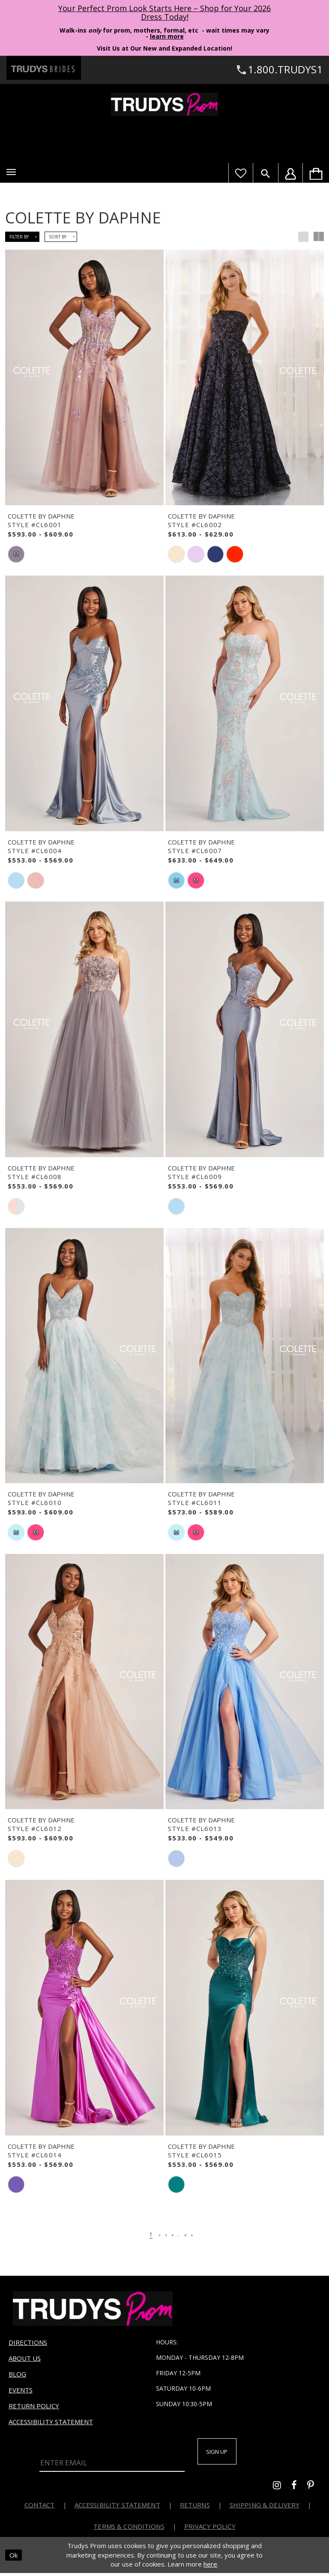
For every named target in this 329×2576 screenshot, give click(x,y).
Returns (195, 2508)
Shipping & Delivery (265, 2508)
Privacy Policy (210, 2529)
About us (25, 2358)
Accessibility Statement (51, 2421)
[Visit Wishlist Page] (240, 173)
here (210, 2567)
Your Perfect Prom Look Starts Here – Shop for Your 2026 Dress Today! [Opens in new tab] (164, 12)
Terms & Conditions (128, 2529)
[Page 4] (172, 2234)
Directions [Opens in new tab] (28, 2342)
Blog (17, 2374)
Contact (39, 2508)
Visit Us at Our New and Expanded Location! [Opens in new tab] (164, 48)
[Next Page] (202, 2234)
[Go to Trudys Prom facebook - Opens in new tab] (299, 2489)
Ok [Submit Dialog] (13, 2558)
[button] (11, 172)
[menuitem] (315, 173)
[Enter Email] (112, 2457)
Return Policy (34, 2405)
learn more (167, 36)
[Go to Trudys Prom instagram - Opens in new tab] (282, 2489)
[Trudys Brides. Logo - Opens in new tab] (43, 68)
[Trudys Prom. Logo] (164, 104)
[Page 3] (162, 2234)
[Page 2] (152, 2234)
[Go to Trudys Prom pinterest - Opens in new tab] (315, 2489)
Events (21, 2390)
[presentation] (84, 377)
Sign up (224, 2453)
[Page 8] (192, 2234)
